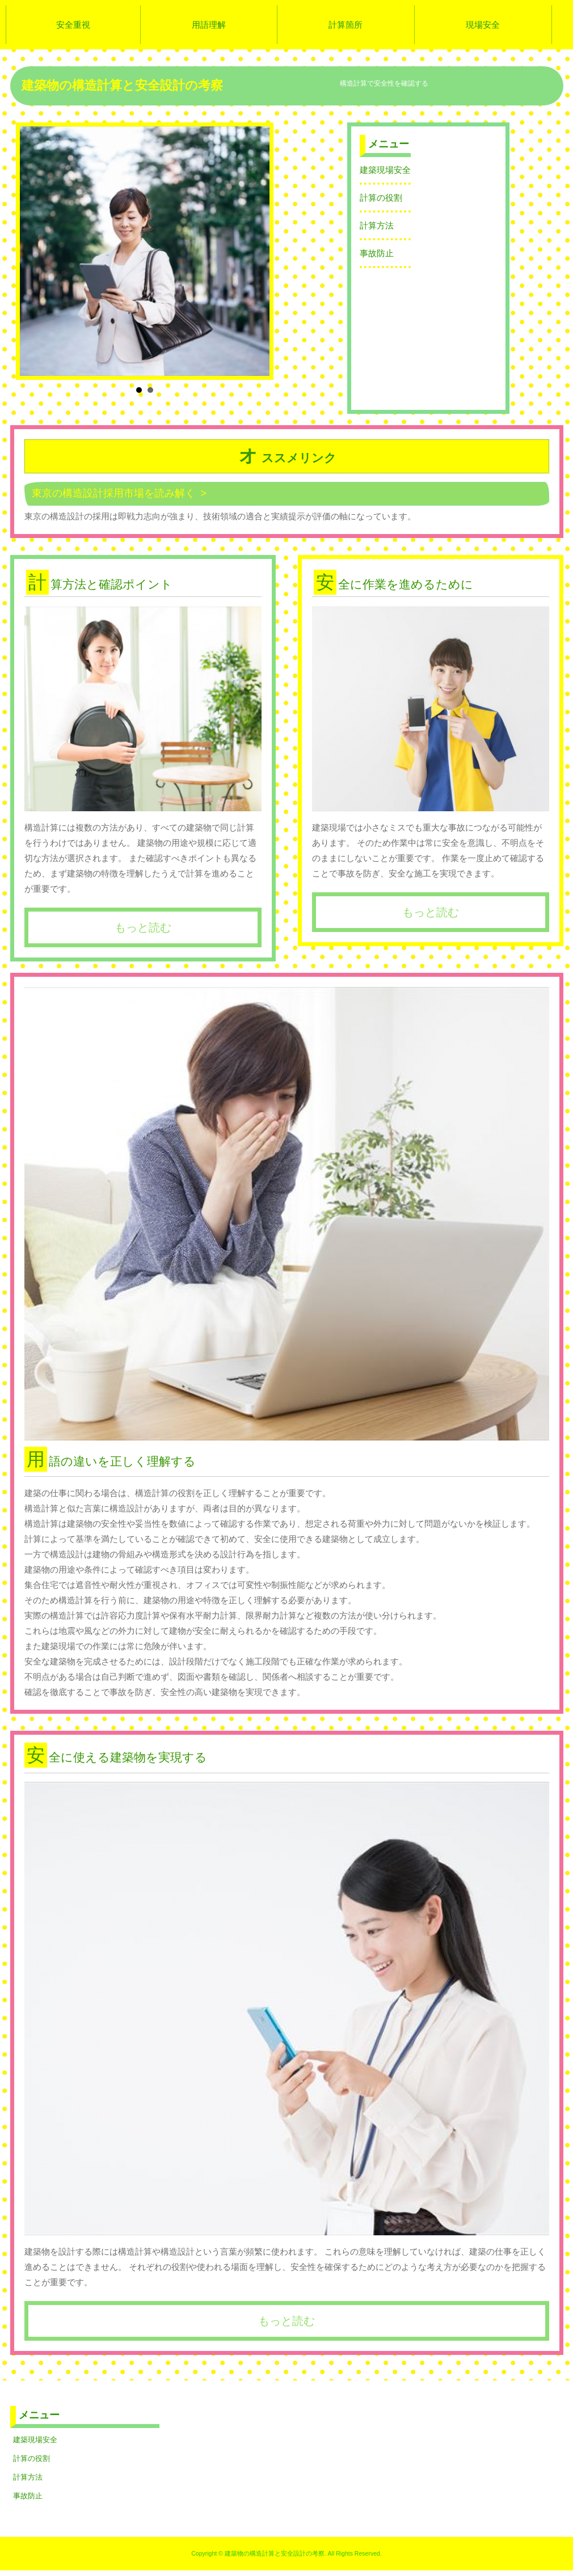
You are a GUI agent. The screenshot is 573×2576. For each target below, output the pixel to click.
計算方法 (377, 225)
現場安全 (483, 24)
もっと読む (143, 927)
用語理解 (209, 24)
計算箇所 (345, 24)
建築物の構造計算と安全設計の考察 (122, 85)
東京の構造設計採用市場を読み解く (113, 493)
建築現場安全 (385, 170)
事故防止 (377, 253)
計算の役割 (381, 197)
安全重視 (73, 24)
